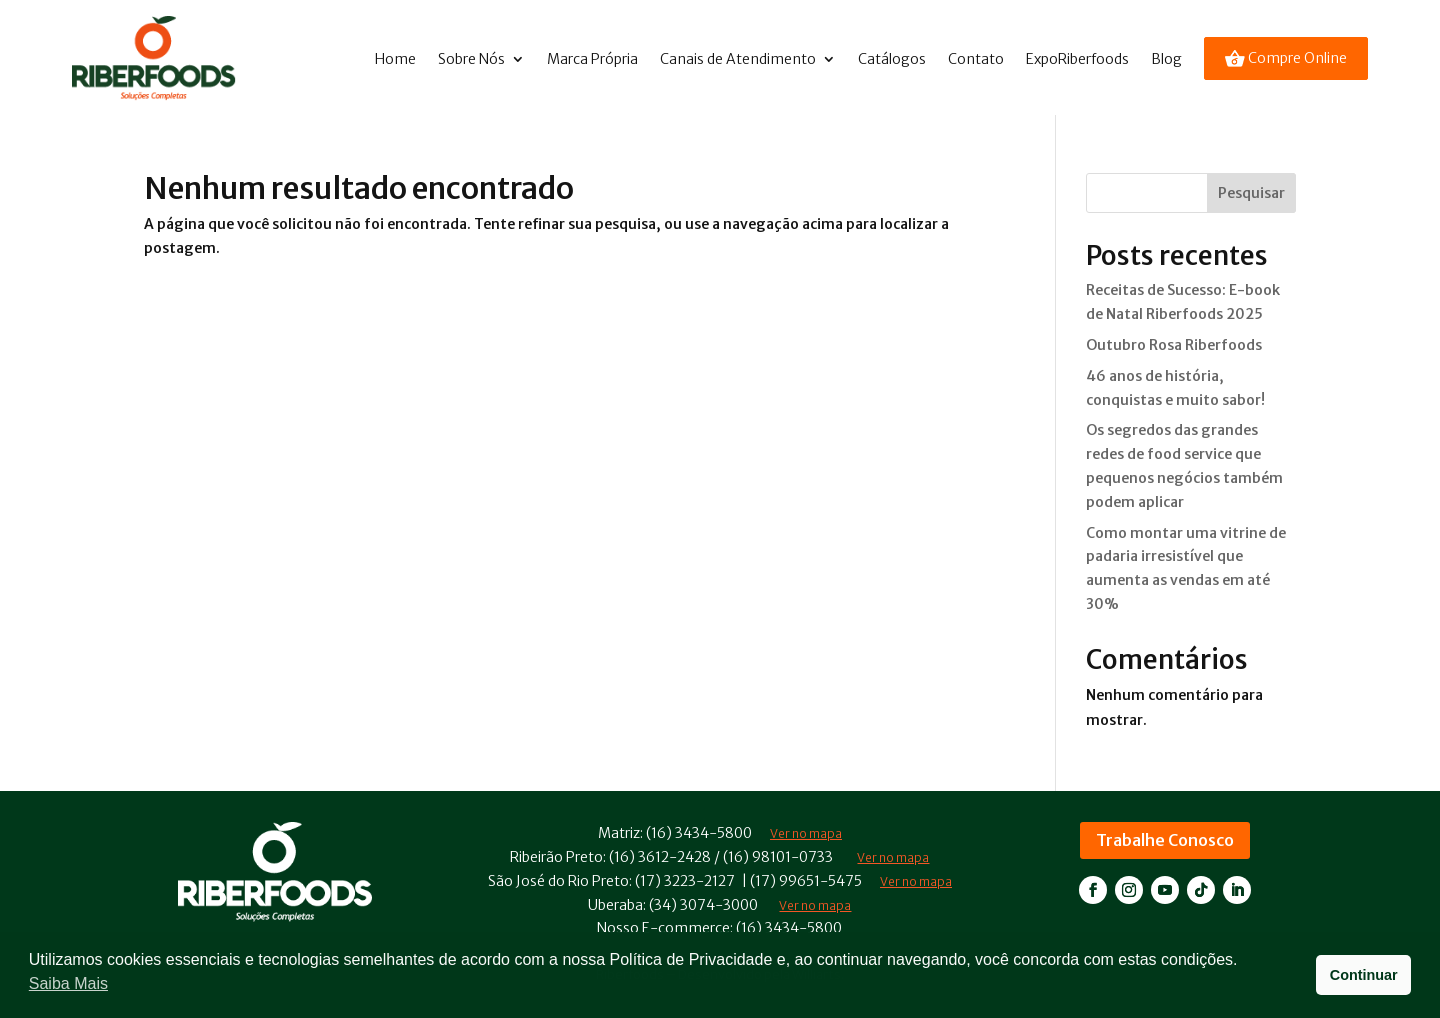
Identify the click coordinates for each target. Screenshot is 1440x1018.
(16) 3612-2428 (660, 857)
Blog (1166, 59)
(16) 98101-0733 (778, 857)
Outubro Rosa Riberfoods (1174, 345)
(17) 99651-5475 (806, 881)
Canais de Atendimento (738, 59)
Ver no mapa (893, 857)
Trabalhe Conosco (1165, 840)
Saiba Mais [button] (68, 983)
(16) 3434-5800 (699, 833)
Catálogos (892, 59)
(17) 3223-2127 (685, 881)
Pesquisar (1251, 193)
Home (395, 59)
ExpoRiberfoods (1077, 59)
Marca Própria (592, 59)
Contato (976, 59)
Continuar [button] (1364, 975)
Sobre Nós (471, 59)
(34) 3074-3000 (703, 905)
